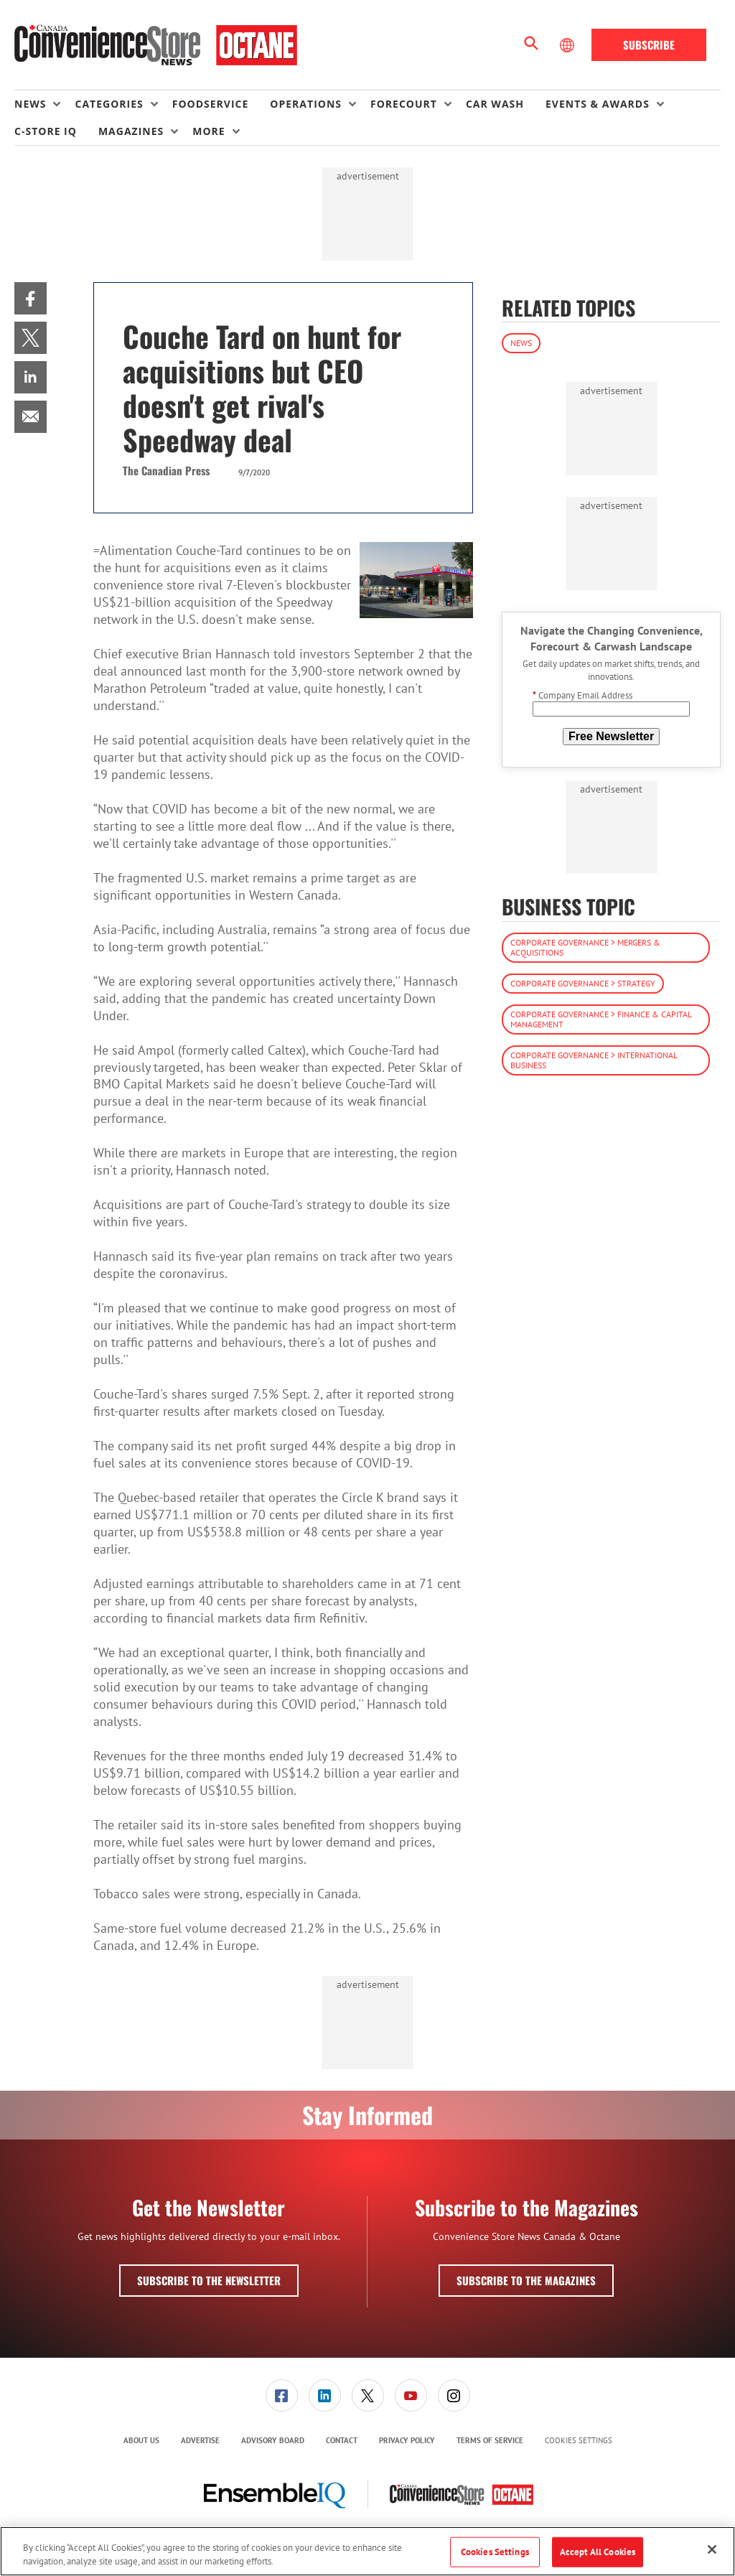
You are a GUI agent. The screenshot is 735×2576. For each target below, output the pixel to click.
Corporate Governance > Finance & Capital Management (601, 1019)
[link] (30, 298)
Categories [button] (109, 104)
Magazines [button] (131, 131)
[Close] (712, 2549)
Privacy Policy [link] (407, 2440)
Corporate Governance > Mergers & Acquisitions (585, 947)
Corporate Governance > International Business (594, 1060)
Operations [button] (306, 104)
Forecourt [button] (403, 104)
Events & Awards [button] (598, 104)
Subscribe (649, 44)
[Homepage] (155, 45)
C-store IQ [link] (45, 131)
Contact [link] (341, 2440)
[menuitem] (44, 104)
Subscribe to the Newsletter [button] (209, 2280)
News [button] (30, 104)
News (521, 342)
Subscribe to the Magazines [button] (526, 2280)
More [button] (208, 131)
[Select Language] (568, 45)
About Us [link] (141, 2440)
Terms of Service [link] (490, 2440)
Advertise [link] (200, 2440)
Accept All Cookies (597, 2552)
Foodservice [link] (210, 104)
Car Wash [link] (495, 104)
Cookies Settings (578, 2441)
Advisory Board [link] (272, 2440)
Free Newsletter (611, 736)
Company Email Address (582, 695)
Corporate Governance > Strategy (582, 983)
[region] (367, 2551)
